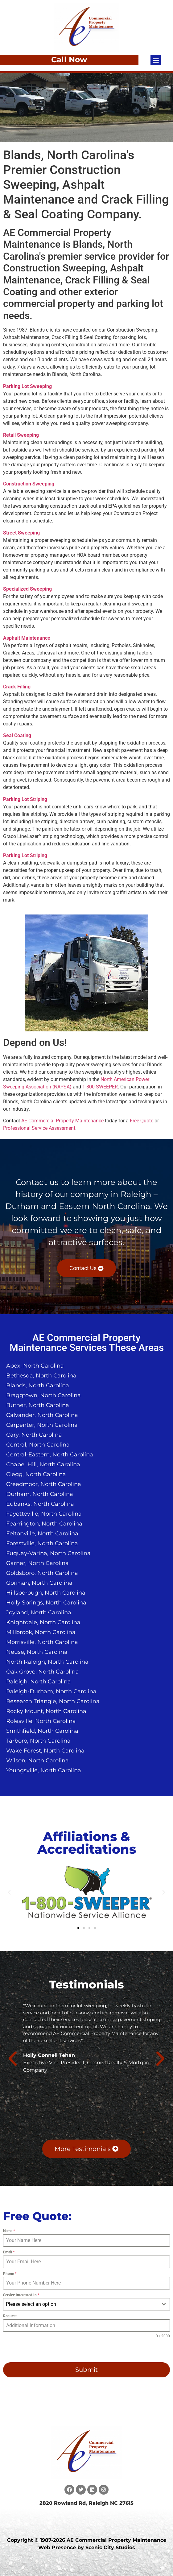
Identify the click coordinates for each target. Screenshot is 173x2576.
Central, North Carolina (38, 1444)
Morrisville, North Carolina (42, 1642)
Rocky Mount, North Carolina (46, 1711)
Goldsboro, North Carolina (42, 1573)
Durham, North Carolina (39, 1494)
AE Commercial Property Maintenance (62, 1121)
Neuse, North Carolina (37, 1652)
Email (8, 2252)
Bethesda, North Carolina (41, 1375)
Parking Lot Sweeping (27, 386)
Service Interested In (21, 2295)
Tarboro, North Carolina (38, 1740)
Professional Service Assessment (39, 1128)
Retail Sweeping (21, 435)
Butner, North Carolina (37, 1405)
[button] (155, 60)
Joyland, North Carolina (38, 1612)
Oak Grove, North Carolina (42, 1671)
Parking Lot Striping (25, 799)
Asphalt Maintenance (26, 638)
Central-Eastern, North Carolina (49, 1454)
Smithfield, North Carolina (42, 1731)
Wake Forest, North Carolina (45, 1750)
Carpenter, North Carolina (42, 1425)
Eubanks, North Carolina (40, 1504)
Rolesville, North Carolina (41, 1721)
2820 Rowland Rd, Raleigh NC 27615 (86, 2503)
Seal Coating (17, 735)
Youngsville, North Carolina (43, 1770)
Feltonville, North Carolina (42, 1533)
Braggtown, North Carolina (43, 1395)
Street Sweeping (21, 533)
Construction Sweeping (28, 484)
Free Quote (141, 1121)
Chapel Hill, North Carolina (43, 1464)
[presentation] (42, 2350)
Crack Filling (17, 687)
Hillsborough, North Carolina (45, 1592)
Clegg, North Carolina (36, 1474)
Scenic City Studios (110, 2547)
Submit (86, 2369)
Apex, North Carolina (35, 1365)
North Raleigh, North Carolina (47, 1661)
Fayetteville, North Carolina (44, 1513)
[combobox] (86, 2304)
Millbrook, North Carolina (41, 1632)
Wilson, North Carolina (37, 1760)
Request (10, 2316)
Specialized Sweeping (27, 589)
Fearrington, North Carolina (44, 1523)
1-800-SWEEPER (100, 1087)
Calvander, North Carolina (42, 1415)
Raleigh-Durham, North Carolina (51, 1691)
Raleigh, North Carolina (38, 1681)
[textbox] (80, 2304)
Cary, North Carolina (34, 1434)
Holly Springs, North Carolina (46, 1602)
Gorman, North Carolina (39, 1582)
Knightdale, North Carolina (43, 1622)
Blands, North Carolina (37, 1385)
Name (9, 2231)
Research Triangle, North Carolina (53, 1701)
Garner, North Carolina (37, 1563)
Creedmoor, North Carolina (43, 1484)
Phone (9, 2274)
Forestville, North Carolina (42, 1543)
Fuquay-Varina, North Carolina (48, 1553)
